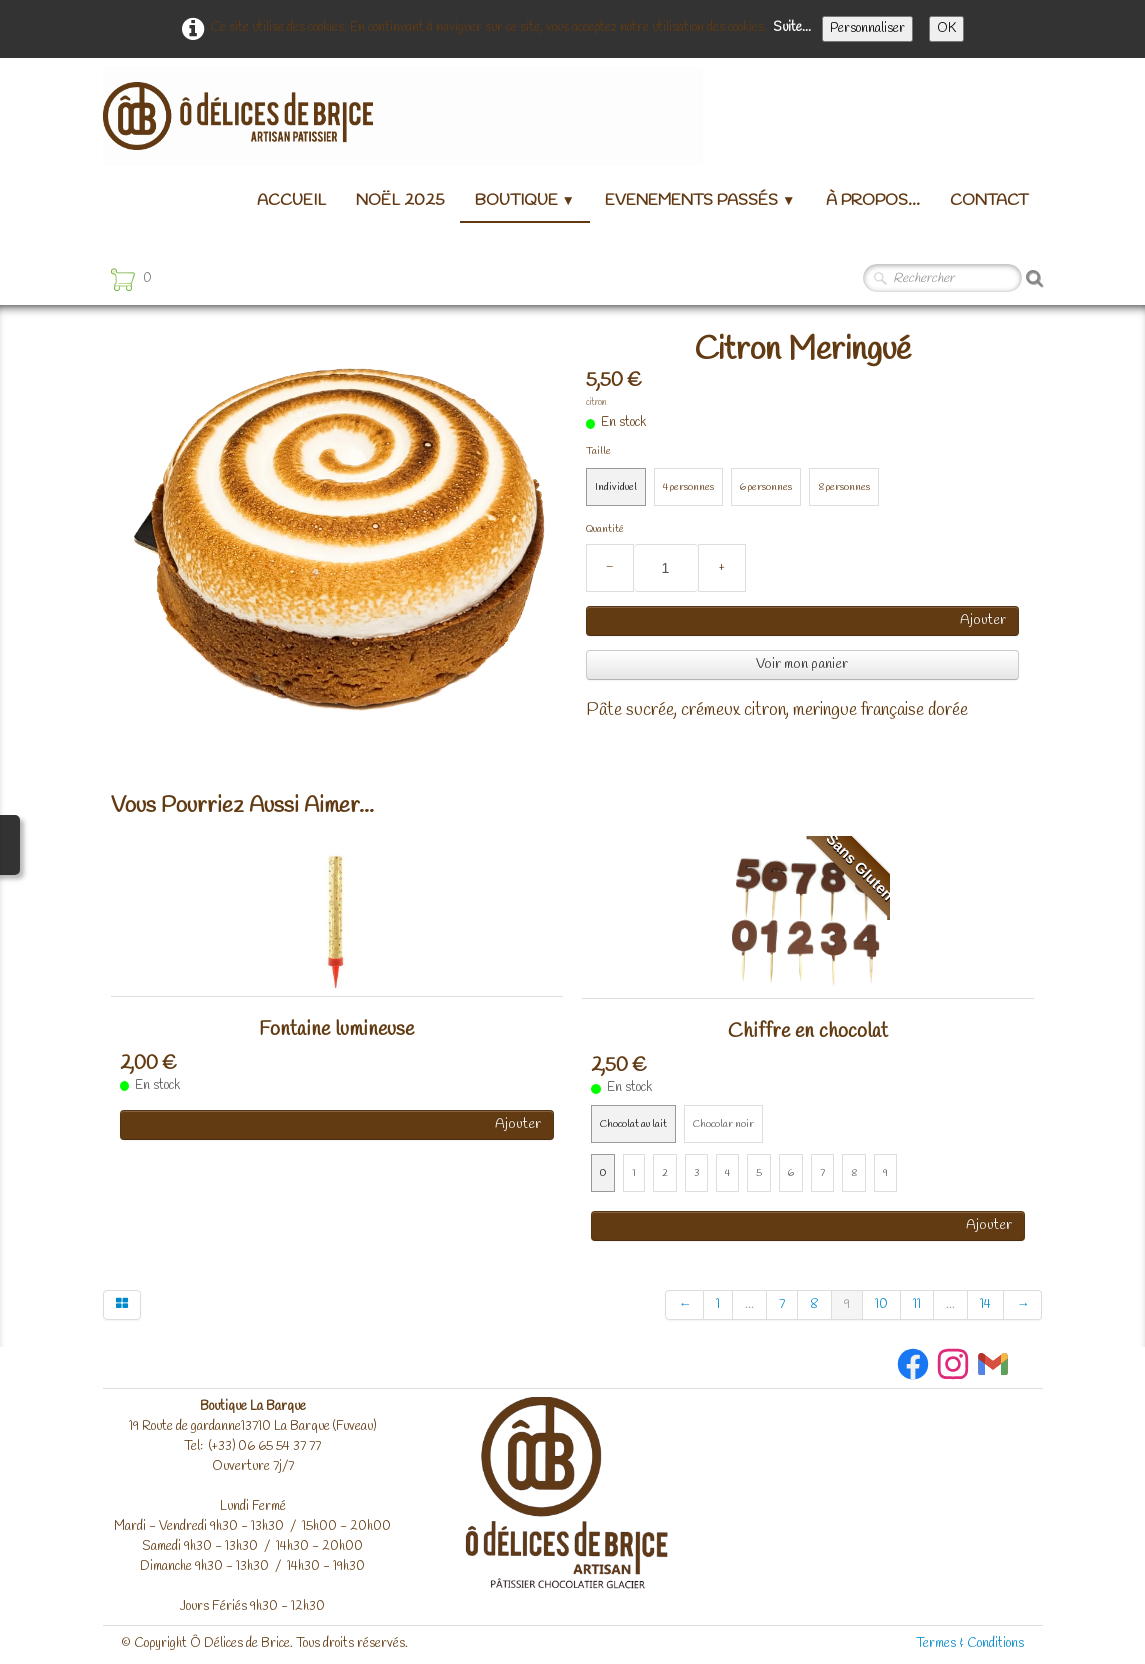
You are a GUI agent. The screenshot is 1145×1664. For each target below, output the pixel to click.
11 (917, 1304)
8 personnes (844, 487)
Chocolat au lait (633, 1124)
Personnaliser (867, 28)
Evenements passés (700, 200)
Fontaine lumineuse (336, 1029)
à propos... (873, 200)
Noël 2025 (400, 200)
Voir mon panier (802, 664)
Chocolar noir (723, 1124)
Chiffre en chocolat (808, 1031)
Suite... (792, 27)
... (749, 1304)
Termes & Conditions (970, 1643)
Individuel (616, 487)
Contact (989, 200)
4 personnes (688, 487)
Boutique (525, 200)
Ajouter (983, 620)
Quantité (605, 529)
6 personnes (766, 487)
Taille (598, 451)
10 (881, 1304)
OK (946, 28)
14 (985, 1304)
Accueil (291, 200)
